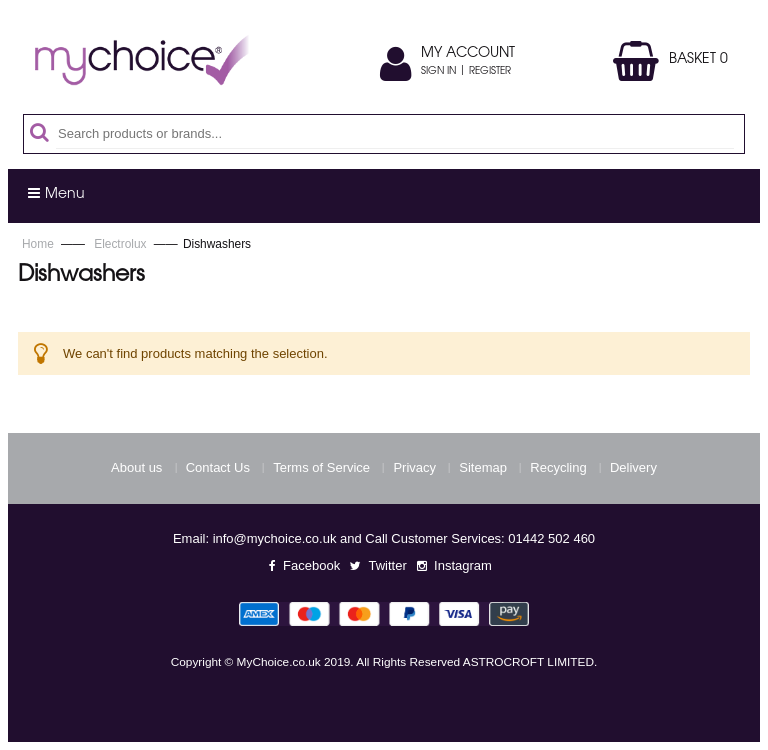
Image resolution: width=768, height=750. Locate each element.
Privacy (414, 467)
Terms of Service (321, 467)
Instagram (463, 565)
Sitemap (483, 467)
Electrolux (122, 244)
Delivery (633, 467)
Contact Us (218, 467)
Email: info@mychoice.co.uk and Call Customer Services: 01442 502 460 (384, 538)
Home (39, 244)
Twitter (387, 565)
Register (490, 72)
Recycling (558, 467)
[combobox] (395, 134)
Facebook (311, 565)
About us (136, 467)
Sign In (438, 72)
